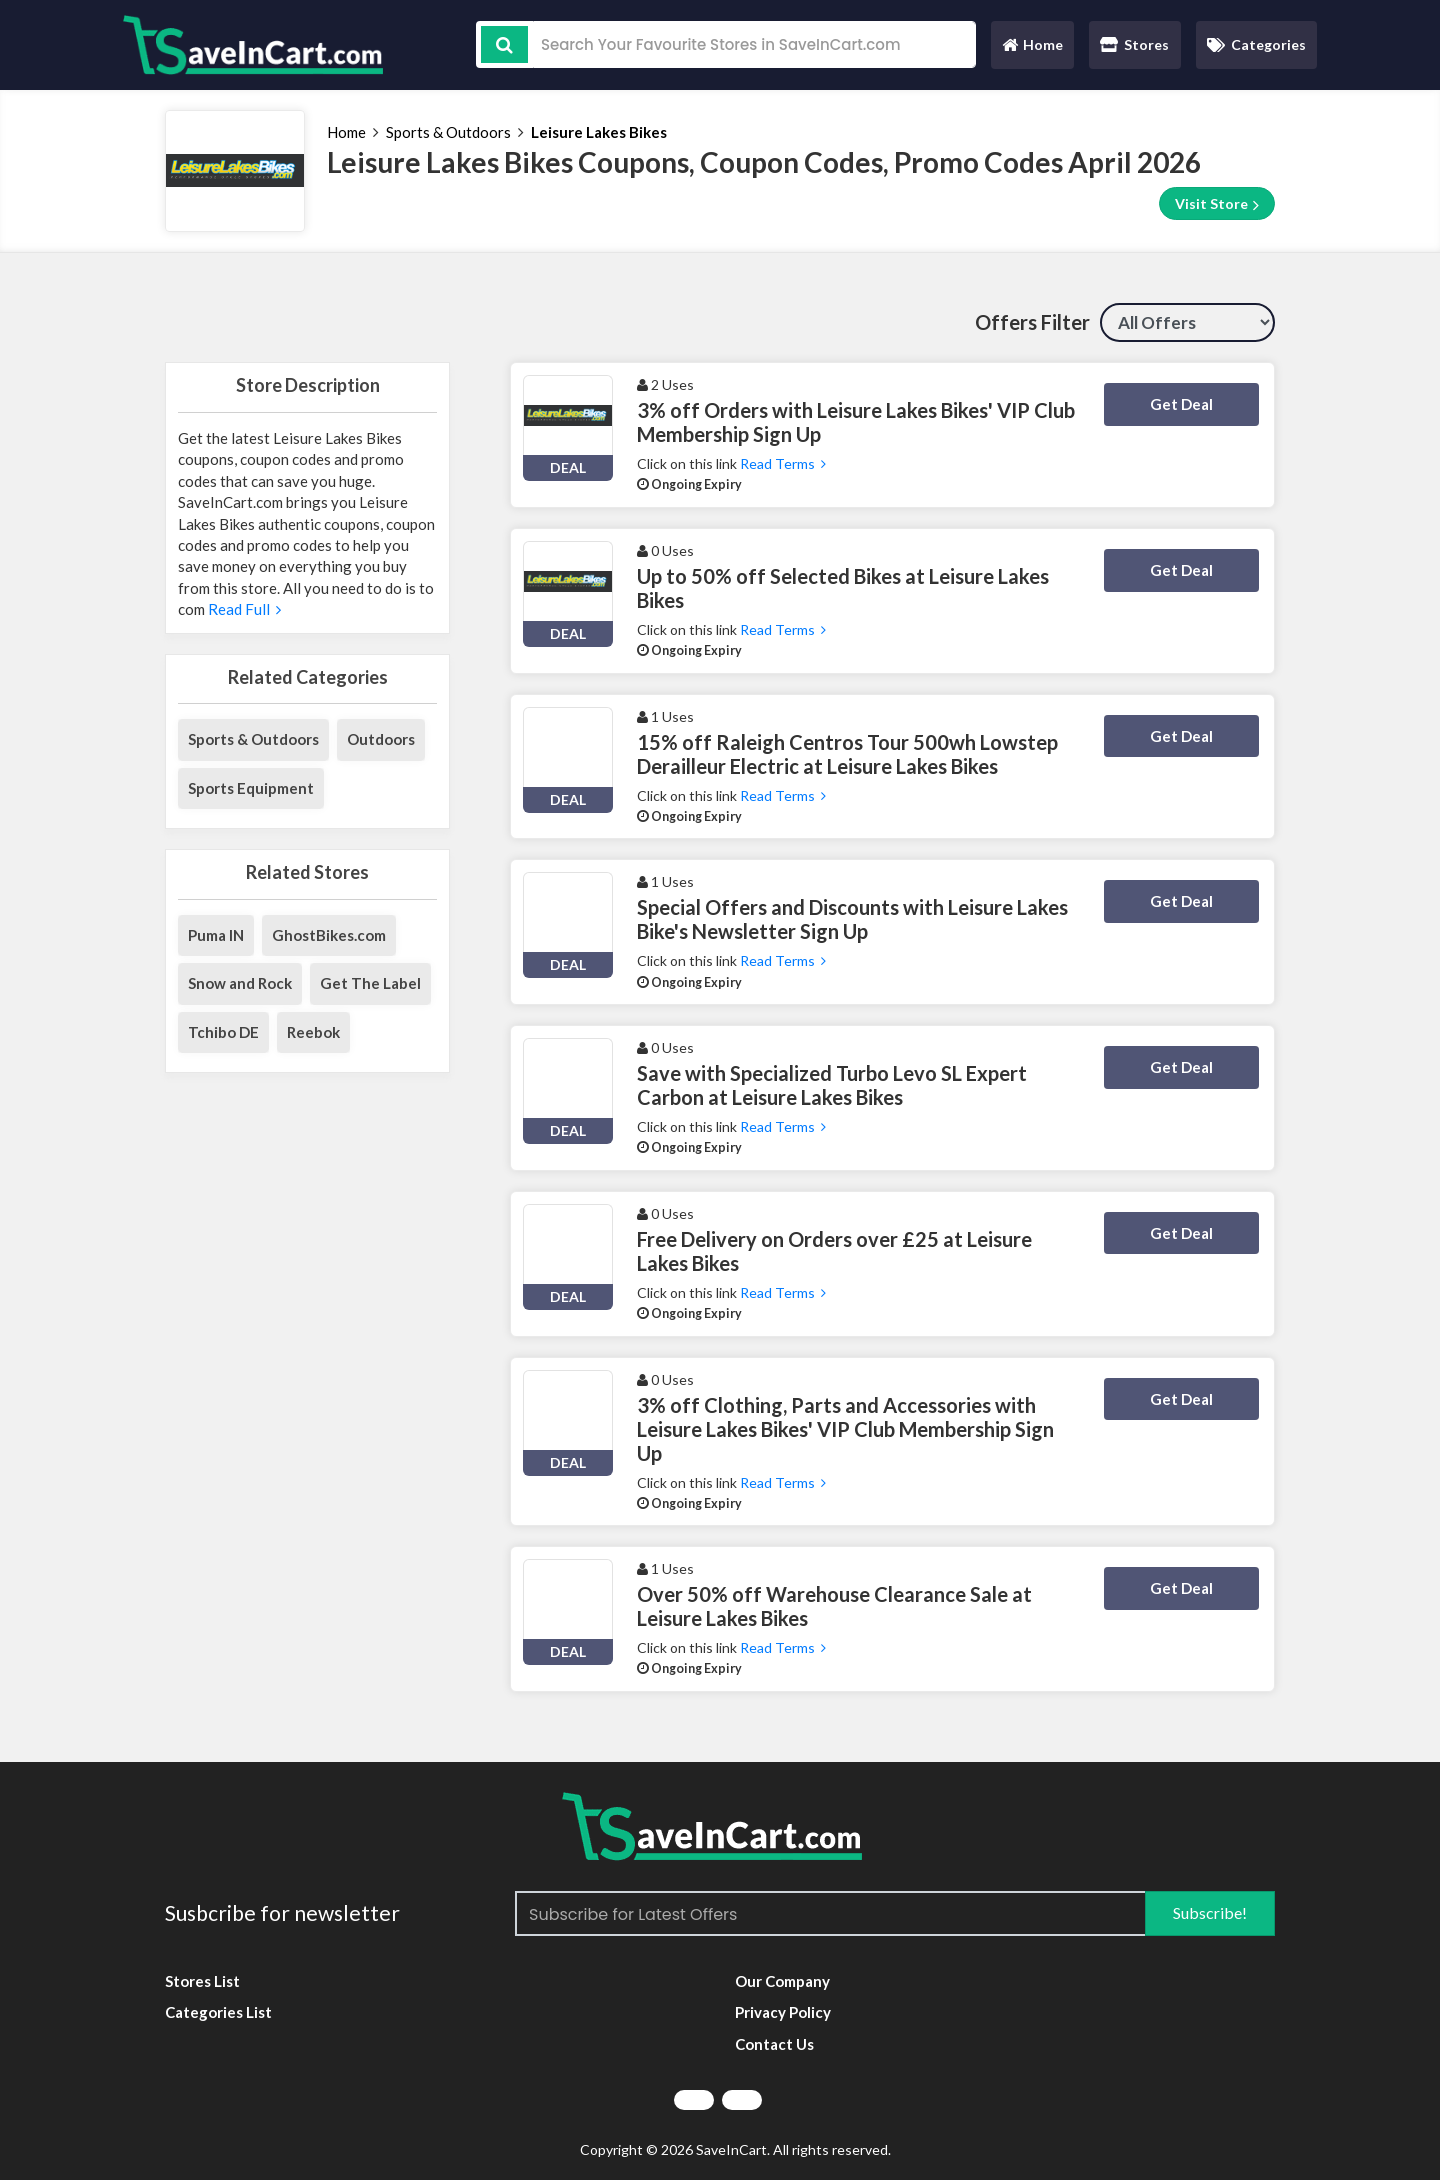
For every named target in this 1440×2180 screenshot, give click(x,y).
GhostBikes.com (329, 935)
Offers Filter (1032, 322)
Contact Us (774, 2044)
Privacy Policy (783, 2012)
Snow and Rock (240, 983)
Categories (1256, 44)
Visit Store (1217, 204)
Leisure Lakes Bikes (599, 132)
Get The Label (370, 983)
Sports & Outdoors (448, 132)
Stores (1134, 44)
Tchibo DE (223, 1032)
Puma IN (216, 935)
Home (1032, 49)
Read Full (243, 609)
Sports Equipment (251, 788)
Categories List (218, 2012)
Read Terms (783, 463)
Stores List (202, 1981)
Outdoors (381, 739)
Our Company (782, 1981)
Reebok (313, 1032)
